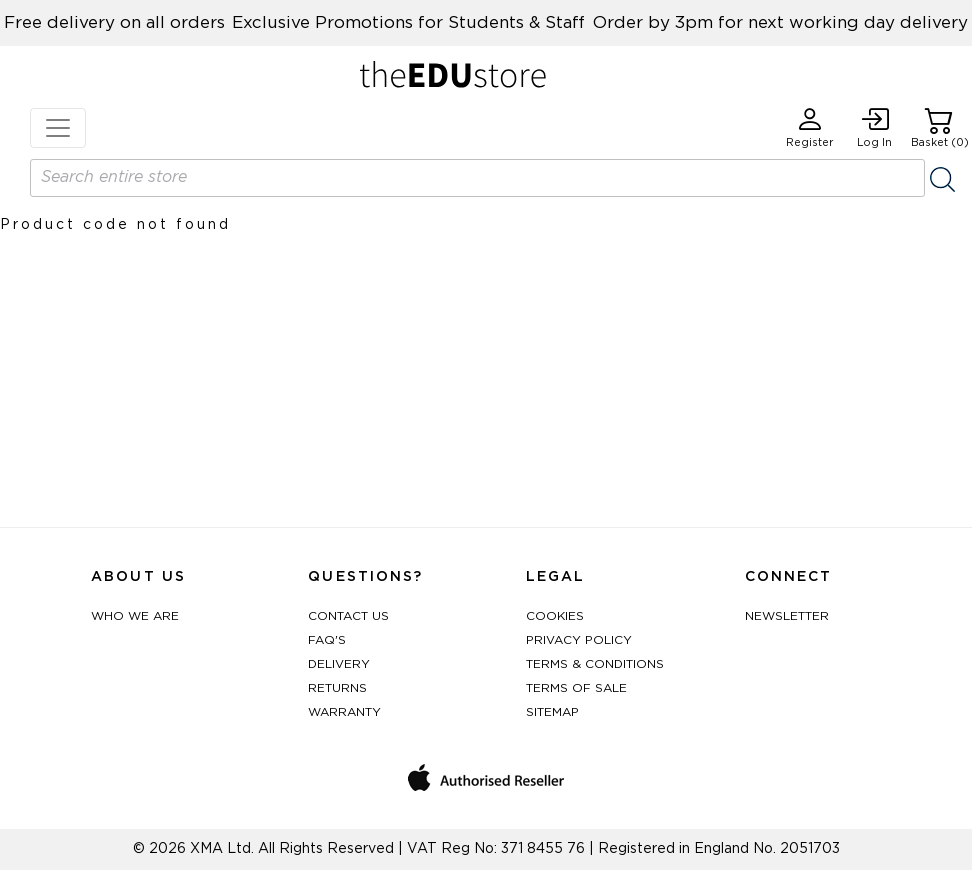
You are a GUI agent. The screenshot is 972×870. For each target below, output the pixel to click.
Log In (874, 127)
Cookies (555, 616)
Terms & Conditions (595, 664)
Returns (337, 688)
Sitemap (552, 712)
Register (810, 127)
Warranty (344, 712)
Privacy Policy (579, 640)
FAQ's (327, 640)
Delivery (339, 664)
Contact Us (348, 616)
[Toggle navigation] (58, 128)
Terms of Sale (576, 688)
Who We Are (135, 616)
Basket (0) (940, 127)
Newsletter (787, 616)
